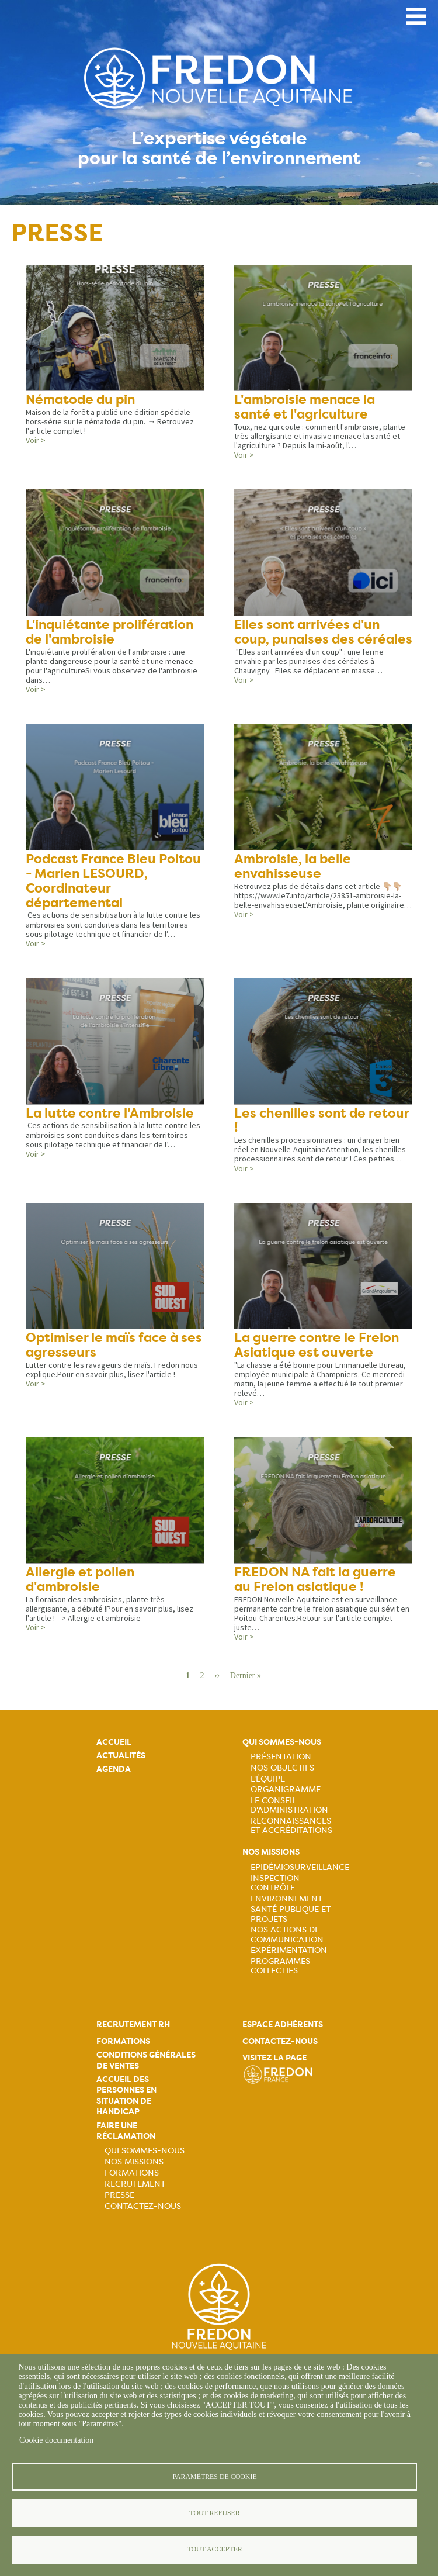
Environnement (286, 1902)
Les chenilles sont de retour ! (321, 1123)
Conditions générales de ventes (146, 2064)
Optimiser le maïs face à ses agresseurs (114, 1348)
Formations (123, 2045)
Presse (119, 2198)
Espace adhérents (282, 2028)
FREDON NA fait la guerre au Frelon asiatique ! (315, 1583)
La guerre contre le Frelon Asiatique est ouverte (316, 1348)
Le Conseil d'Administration (289, 1809)
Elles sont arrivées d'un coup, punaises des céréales (323, 633)
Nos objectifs (282, 1771)
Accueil (113, 1745)
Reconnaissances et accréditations (291, 1829)
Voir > (36, 440)
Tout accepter (214, 2549)
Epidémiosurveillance (300, 1870)
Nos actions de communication (287, 1938)
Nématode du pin (80, 400)
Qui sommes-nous (281, 1745)
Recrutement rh (133, 2028)
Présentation (281, 1760)
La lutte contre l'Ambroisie (110, 1115)
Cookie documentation (56, 2439)
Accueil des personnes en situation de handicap (126, 2099)
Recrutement (135, 2187)
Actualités (120, 1759)
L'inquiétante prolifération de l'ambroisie (109, 633)
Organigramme (286, 1793)
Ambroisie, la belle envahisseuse (292, 868)
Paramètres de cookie (214, 2475)
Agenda (113, 1773)
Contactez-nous (143, 2209)
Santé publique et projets (291, 1918)
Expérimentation (289, 1954)
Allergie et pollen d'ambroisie (80, 1583)
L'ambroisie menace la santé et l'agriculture (304, 407)
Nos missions (271, 1856)
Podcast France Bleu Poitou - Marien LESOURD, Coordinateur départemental (113, 883)
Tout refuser (214, 2512)
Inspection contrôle (275, 1886)
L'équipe (268, 1782)
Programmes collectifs (280, 1970)
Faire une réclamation (125, 2134)
